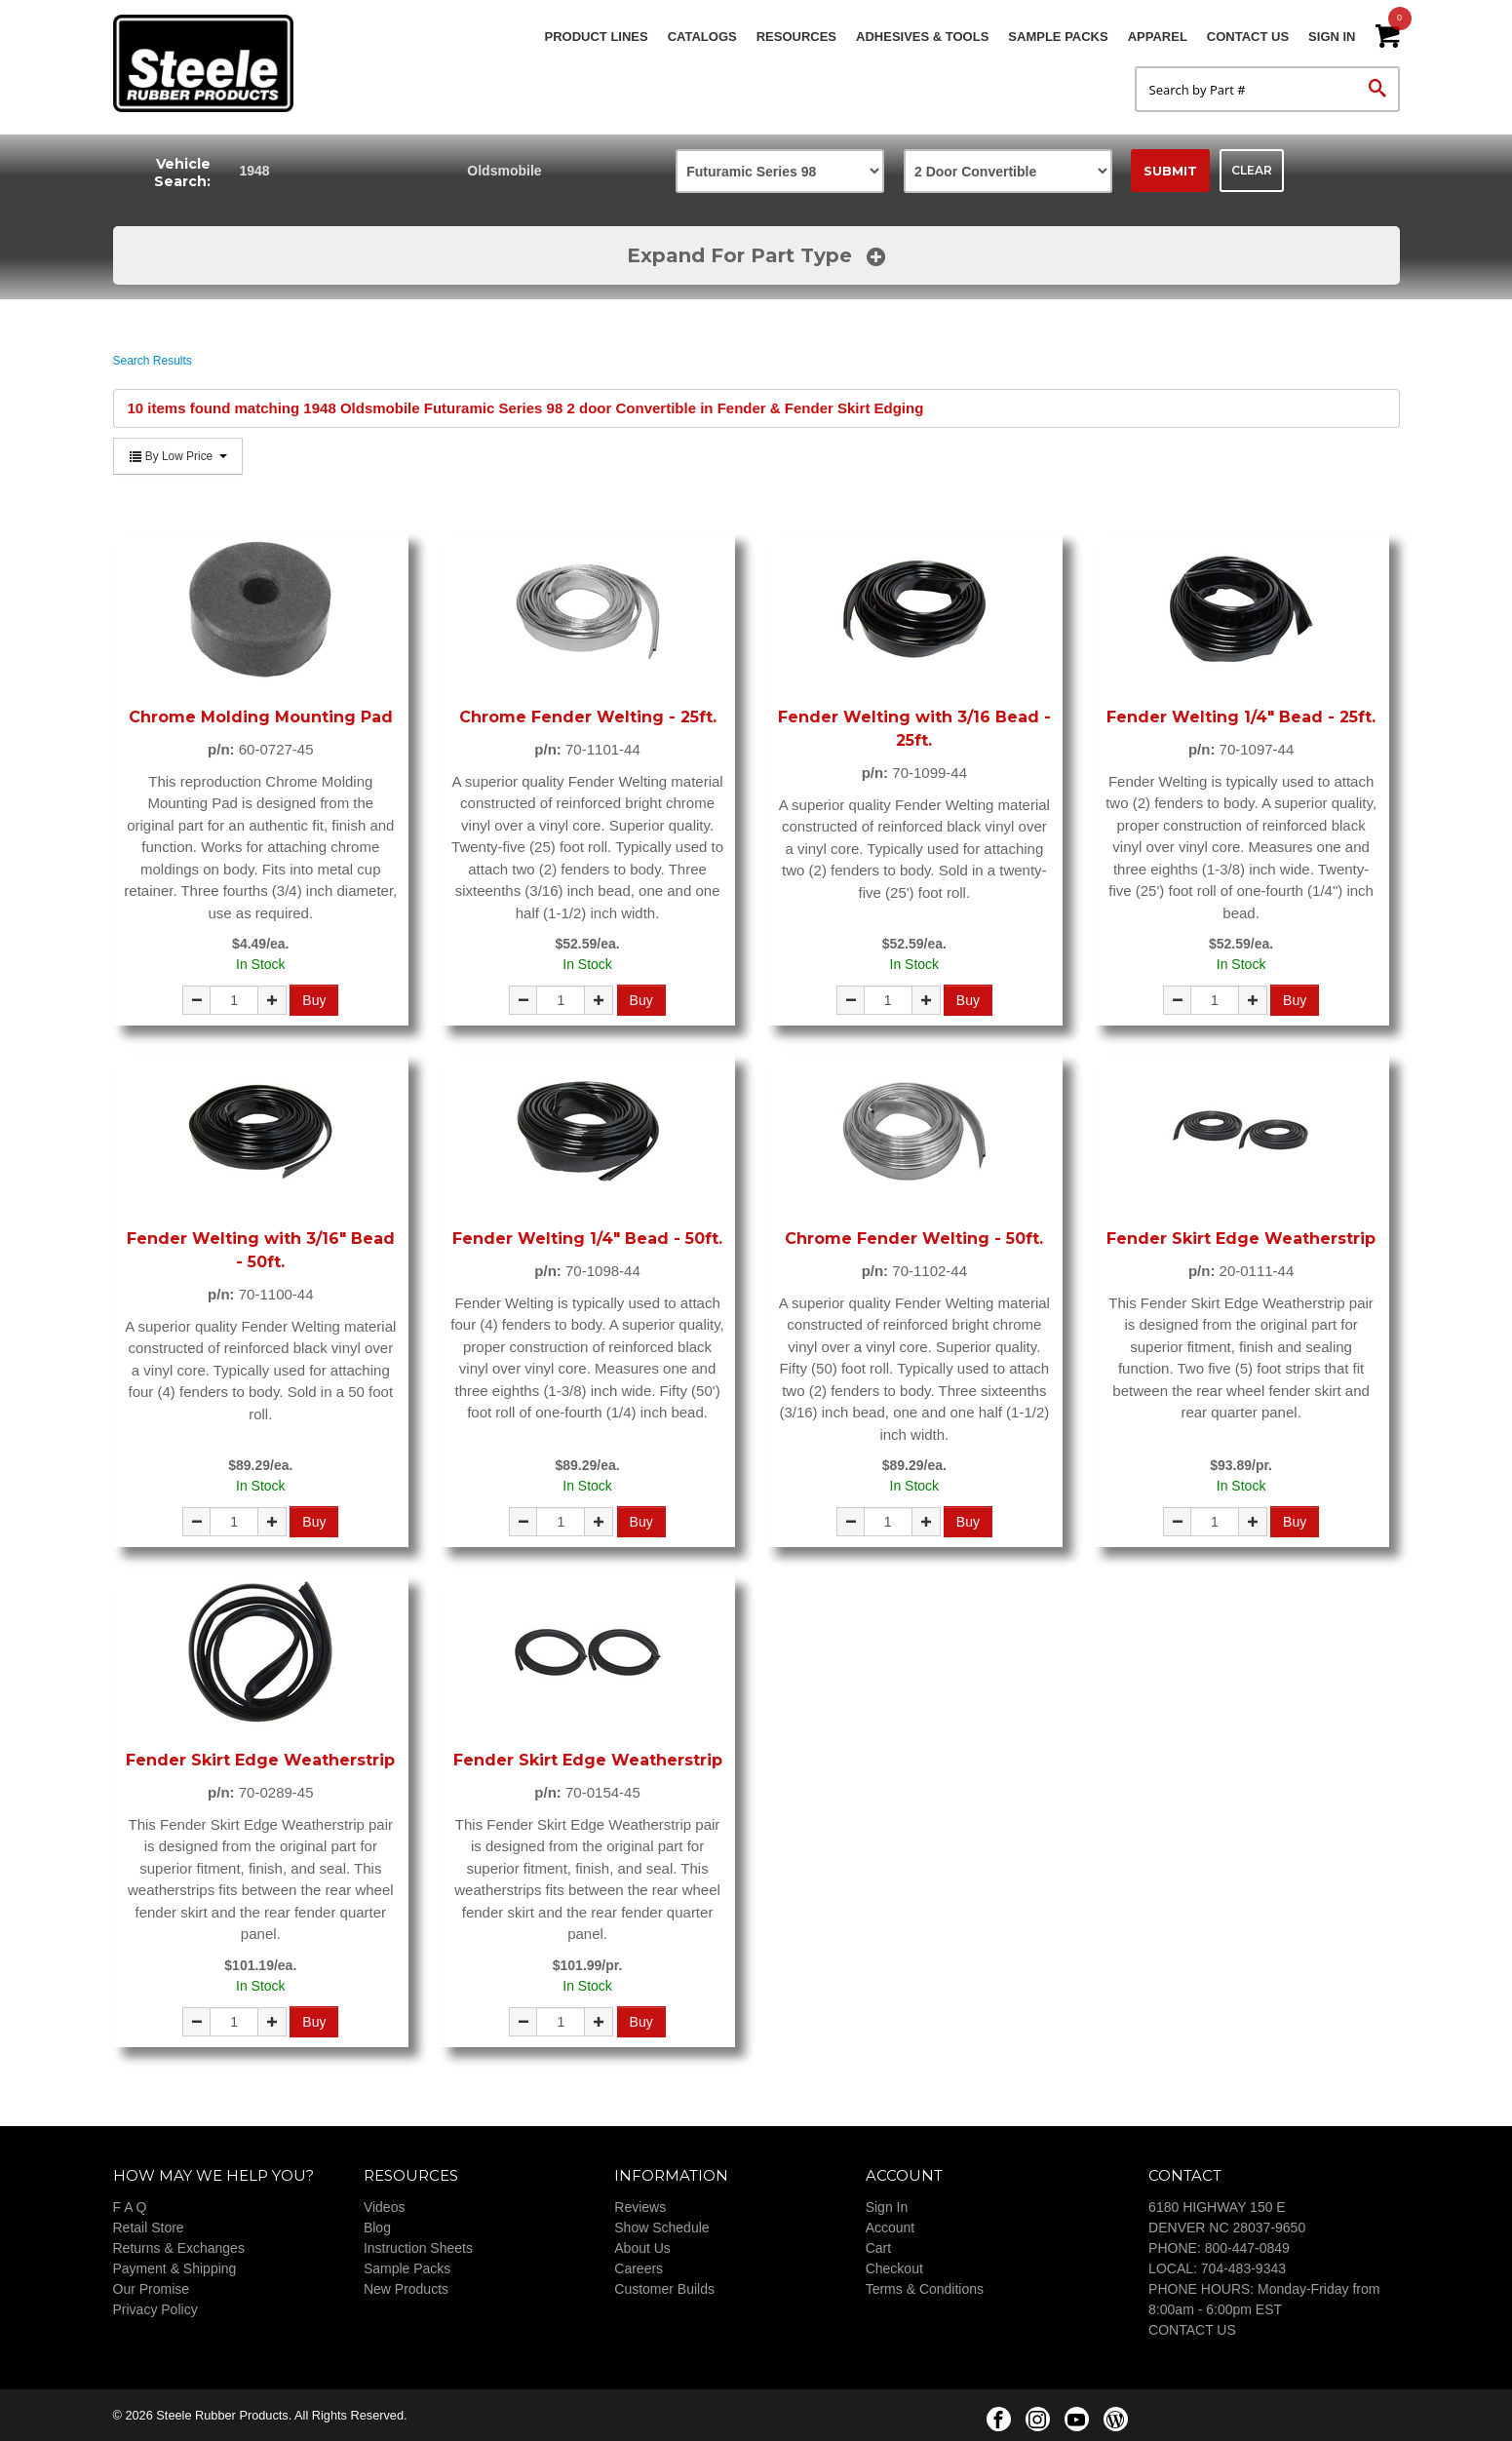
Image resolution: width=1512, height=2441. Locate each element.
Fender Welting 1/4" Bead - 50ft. (587, 1238)
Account (890, 2227)
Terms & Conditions (925, 2289)
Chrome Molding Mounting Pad (261, 717)
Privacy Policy (155, 2309)
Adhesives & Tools (922, 36)
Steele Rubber (210, 63)
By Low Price (178, 456)
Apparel (1157, 36)
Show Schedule (661, 2227)
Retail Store (148, 2227)
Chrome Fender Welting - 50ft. (914, 1238)
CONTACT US (1192, 2330)
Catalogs (702, 36)
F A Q (130, 2207)
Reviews (640, 2207)
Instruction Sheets (418, 2248)
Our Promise (151, 2289)
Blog (377, 2227)
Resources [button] (796, 36)
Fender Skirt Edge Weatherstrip (1241, 1238)
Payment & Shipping (175, 2268)
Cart (878, 2248)
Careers (638, 2268)
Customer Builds (664, 2289)
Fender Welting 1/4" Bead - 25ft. (1241, 717)
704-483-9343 (1243, 2268)
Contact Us (1248, 36)
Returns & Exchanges (179, 2248)
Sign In (1331, 36)
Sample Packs (1057, 36)
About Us (642, 2248)
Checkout (894, 2268)
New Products (406, 2289)
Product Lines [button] (596, 36)
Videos (385, 2207)
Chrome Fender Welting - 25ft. (588, 717)
